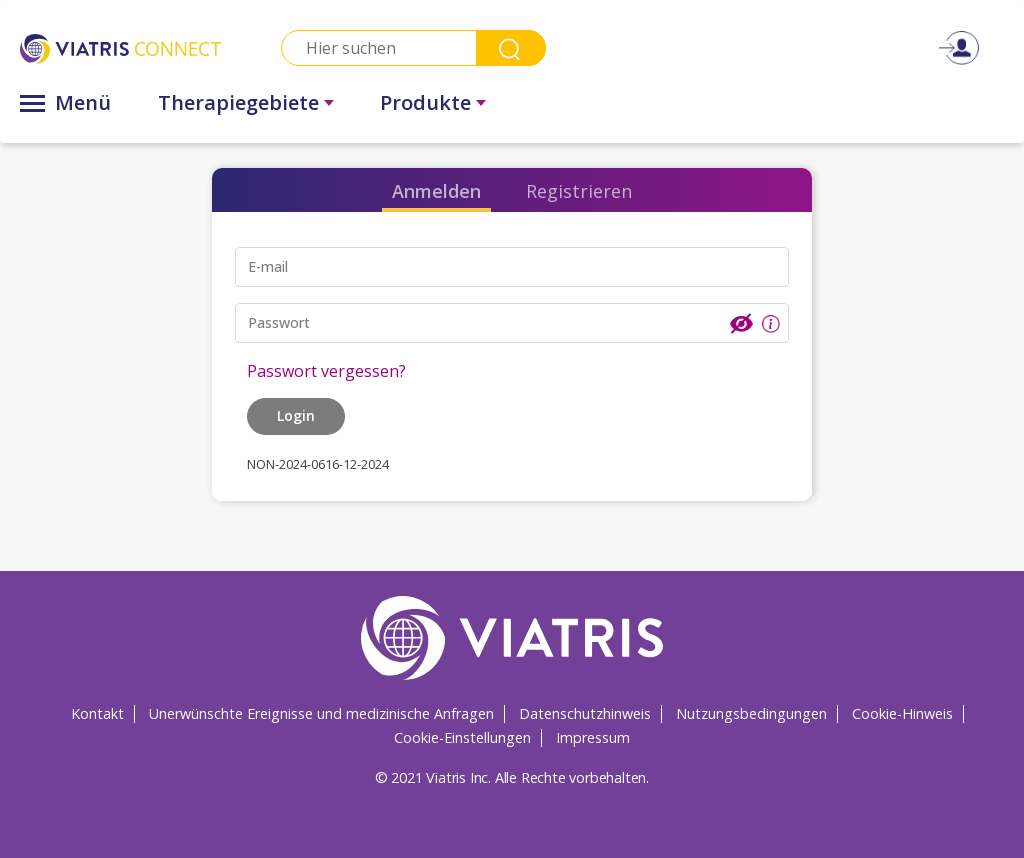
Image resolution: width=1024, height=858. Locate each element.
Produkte (425, 102)
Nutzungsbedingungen (751, 713)
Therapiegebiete (238, 102)
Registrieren (579, 191)
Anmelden (436, 191)
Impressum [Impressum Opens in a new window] (593, 737)
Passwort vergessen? (326, 371)
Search (511, 48)
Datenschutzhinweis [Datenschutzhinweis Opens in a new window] (585, 713)
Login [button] (296, 415)
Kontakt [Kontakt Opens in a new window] (97, 713)
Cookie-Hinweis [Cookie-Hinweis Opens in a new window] (902, 713)
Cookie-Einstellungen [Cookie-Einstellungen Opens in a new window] (462, 737)
